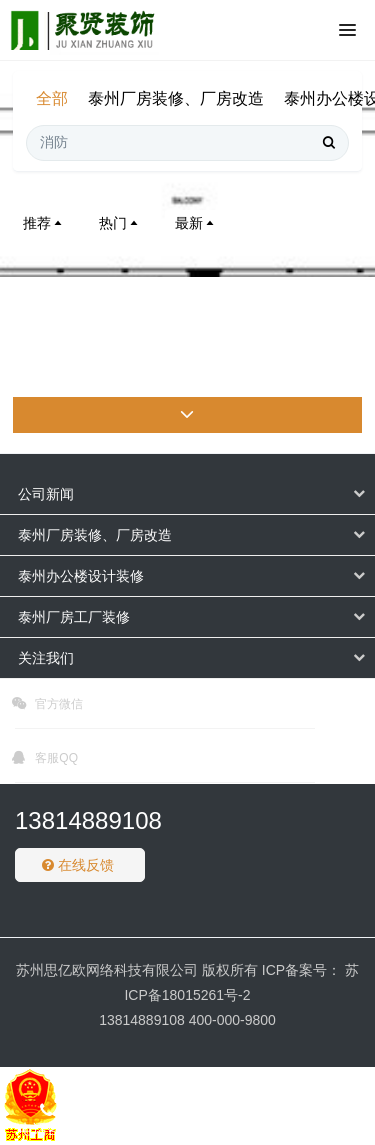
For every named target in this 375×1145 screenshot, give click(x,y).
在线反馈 (78, 865)
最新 (196, 223)
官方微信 (47, 707)
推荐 (44, 223)
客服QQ (45, 761)
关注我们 (46, 658)
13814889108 (88, 820)
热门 (120, 223)
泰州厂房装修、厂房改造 (176, 98)
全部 (52, 98)
